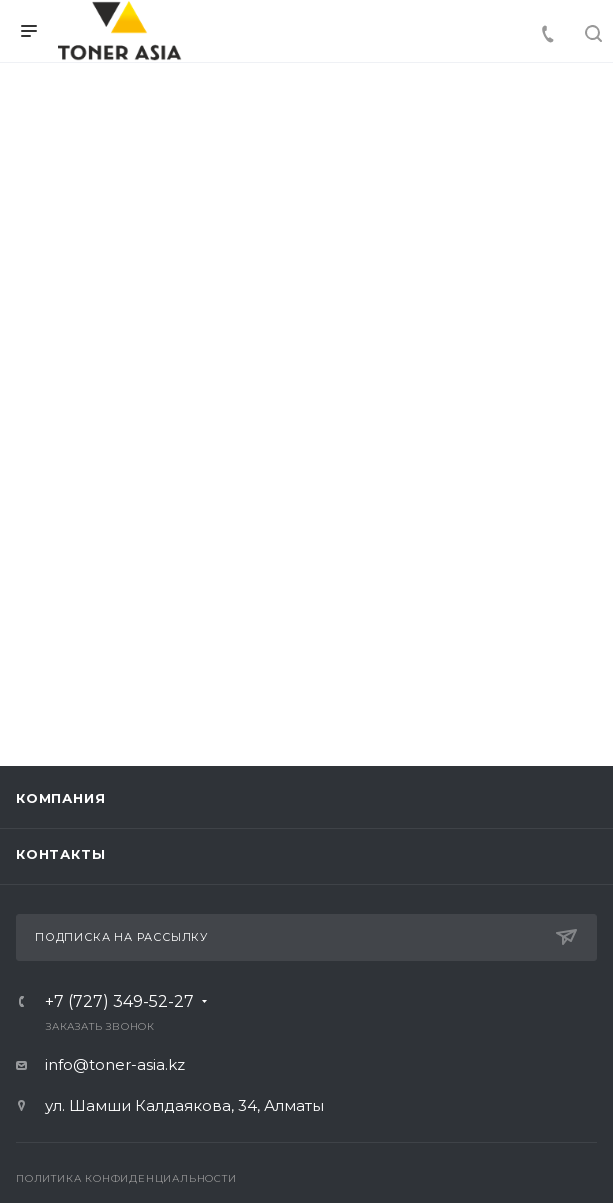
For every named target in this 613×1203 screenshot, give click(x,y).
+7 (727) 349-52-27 (119, 1002)
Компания (60, 798)
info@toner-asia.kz (115, 1064)
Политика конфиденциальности (126, 1178)
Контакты (60, 854)
